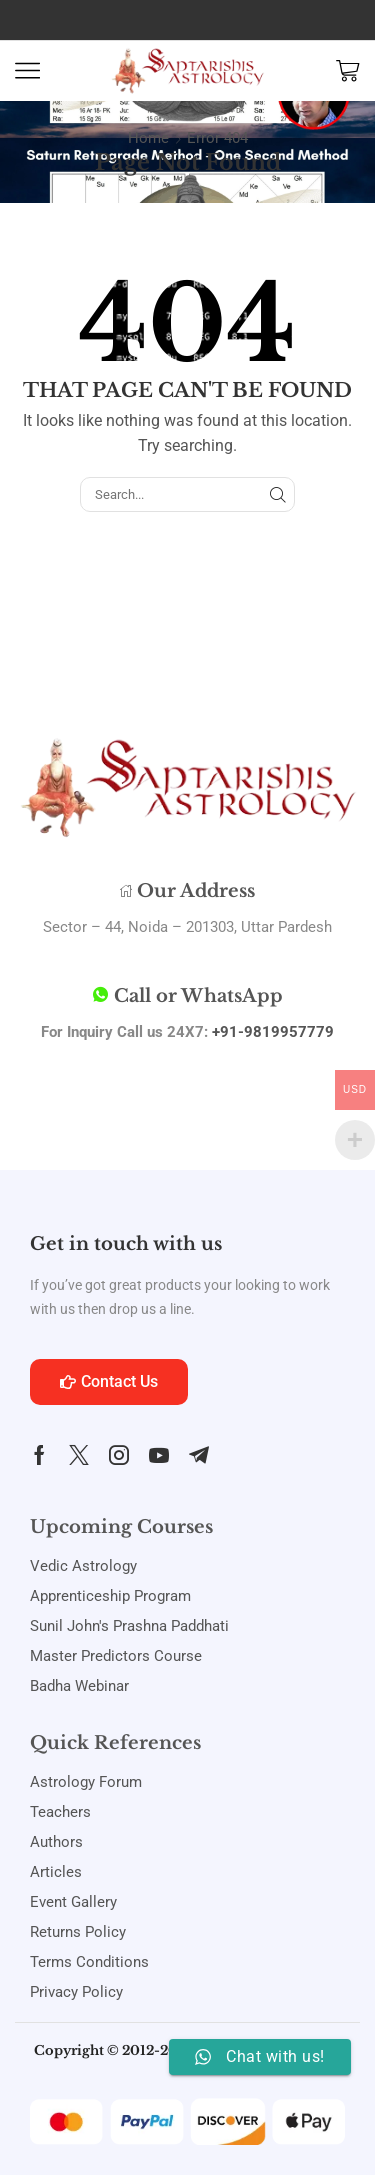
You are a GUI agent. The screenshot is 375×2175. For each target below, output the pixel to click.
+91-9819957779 (273, 1032)
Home (148, 138)
